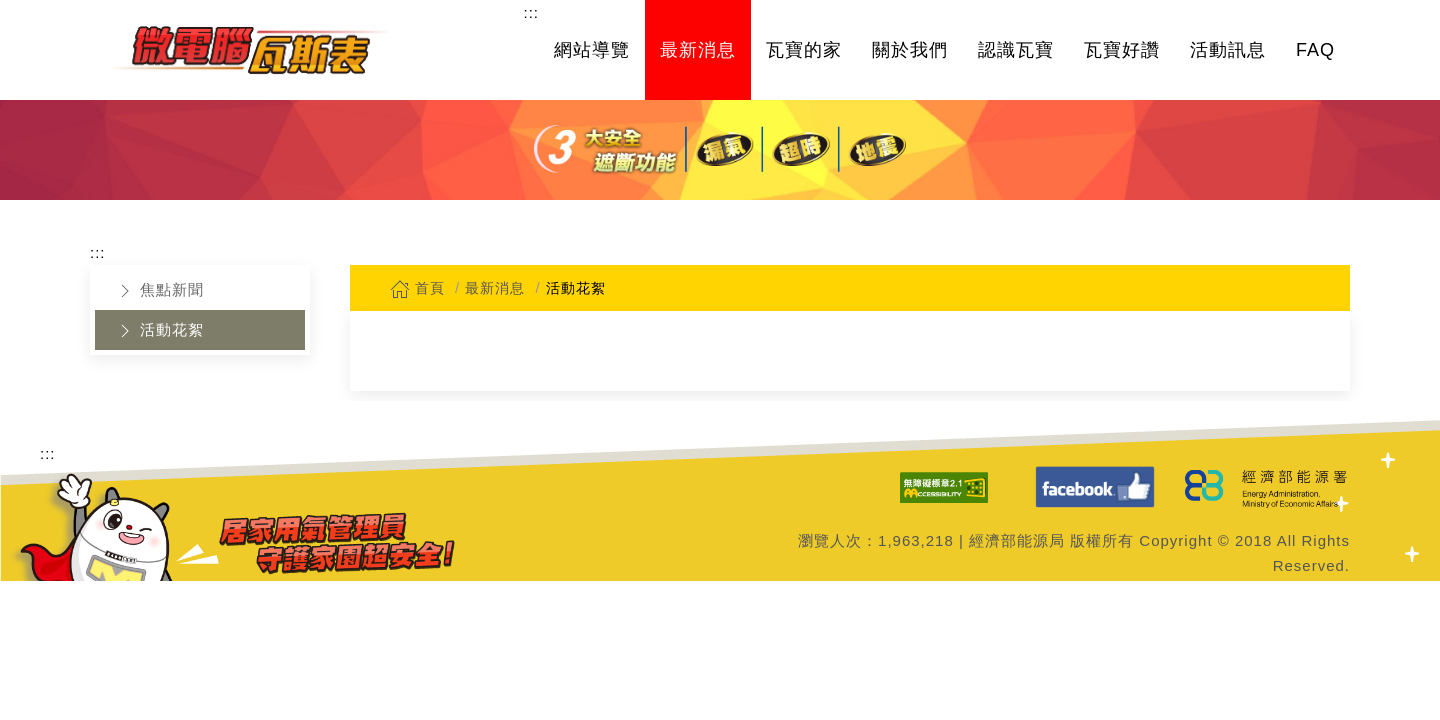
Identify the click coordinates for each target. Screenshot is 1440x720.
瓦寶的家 (804, 50)
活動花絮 (159, 331)
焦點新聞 (159, 291)
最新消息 (698, 50)
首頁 (417, 288)
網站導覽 (592, 50)
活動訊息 (1228, 50)
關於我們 (910, 50)
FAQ (1315, 50)
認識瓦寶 (1016, 50)
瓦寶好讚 (1122, 50)
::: (531, 12)
